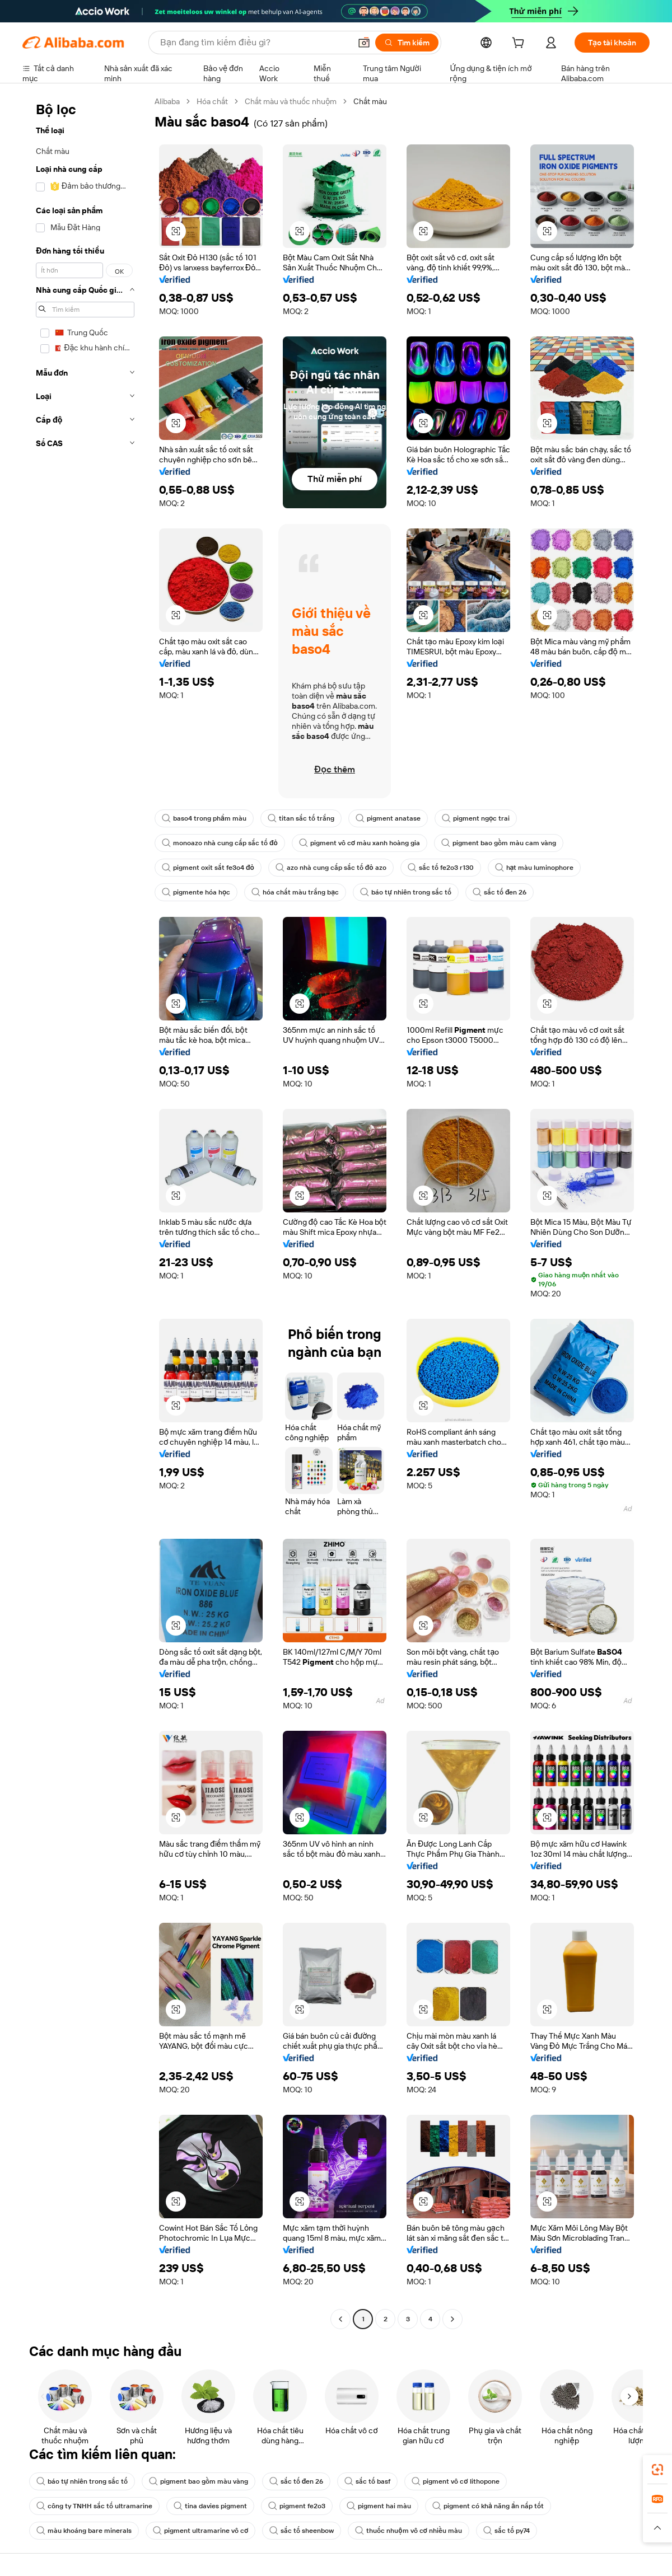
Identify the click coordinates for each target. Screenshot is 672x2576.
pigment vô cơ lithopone (455, 2481)
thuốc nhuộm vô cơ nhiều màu (408, 2530)
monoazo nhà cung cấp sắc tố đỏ (220, 843)
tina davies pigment (210, 2506)
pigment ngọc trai (476, 818)
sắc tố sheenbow (301, 2530)
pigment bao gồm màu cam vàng (498, 843)
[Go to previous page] (340, 2319)
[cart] (520, 44)
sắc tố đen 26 (500, 892)
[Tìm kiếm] (406, 42)
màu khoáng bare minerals (84, 2530)
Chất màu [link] (370, 101)
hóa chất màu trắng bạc (295, 892)
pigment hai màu (379, 2506)
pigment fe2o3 (296, 2506)
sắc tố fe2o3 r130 (441, 867)
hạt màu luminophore (534, 867)
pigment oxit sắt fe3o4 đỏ (208, 867)
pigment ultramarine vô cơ (200, 2530)
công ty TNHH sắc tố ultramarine (94, 2506)
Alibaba (167, 101)
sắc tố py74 (506, 2530)
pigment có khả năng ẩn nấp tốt (488, 2506)
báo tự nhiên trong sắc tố (405, 892)
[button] (364, 42)
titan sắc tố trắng (301, 818)
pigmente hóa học (196, 892)
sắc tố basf (367, 2481)
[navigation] (85, 1212)
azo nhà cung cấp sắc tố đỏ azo (331, 867)
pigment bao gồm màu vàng (198, 2481)
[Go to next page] (452, 2319)
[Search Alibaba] (254, 42)
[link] (657, 2469)
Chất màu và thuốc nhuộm (291, 101)
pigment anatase (388, 818)
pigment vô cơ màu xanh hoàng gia (359, 843)
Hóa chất (212, 101)
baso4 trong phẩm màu (204, 818)
